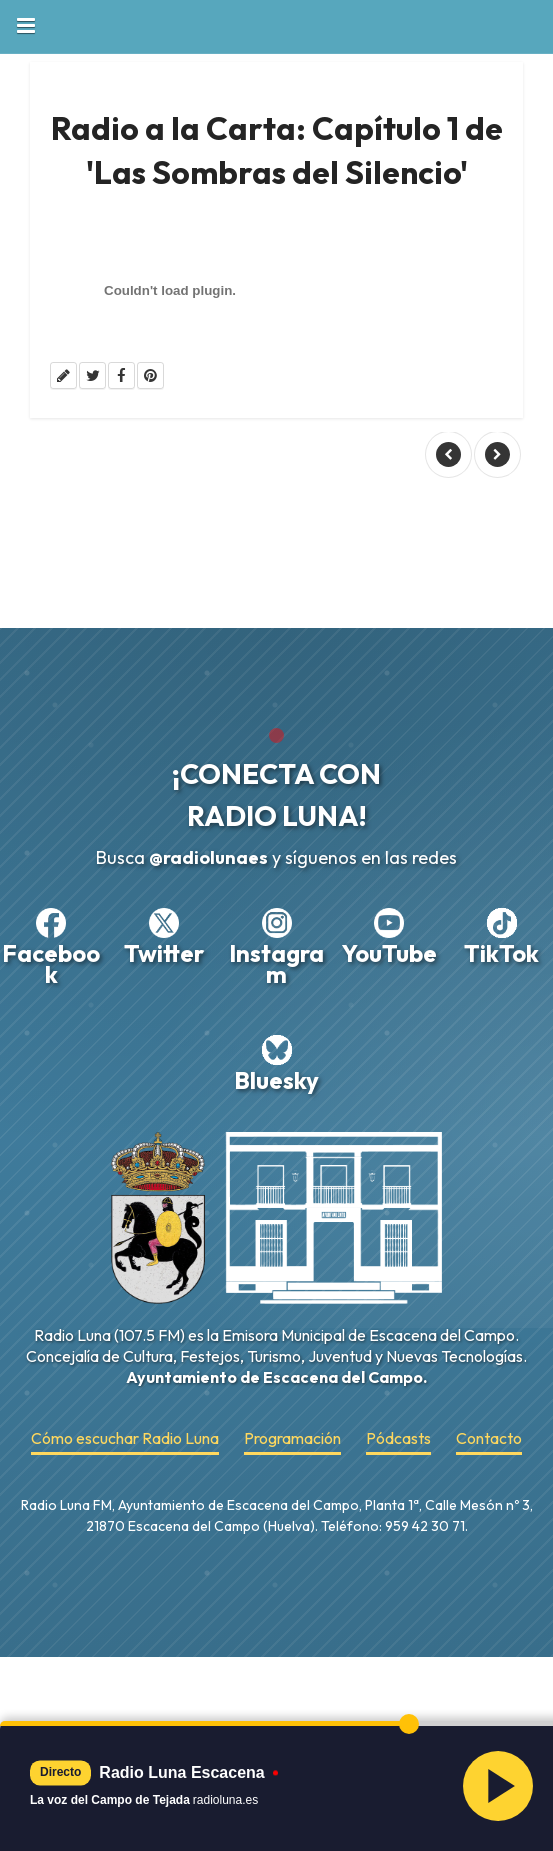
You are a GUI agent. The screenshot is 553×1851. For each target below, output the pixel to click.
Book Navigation (25, 25)
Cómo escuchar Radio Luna (125, 1438)
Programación (292, 1438)
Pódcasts (398, 1438)
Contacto (489, 1438)
